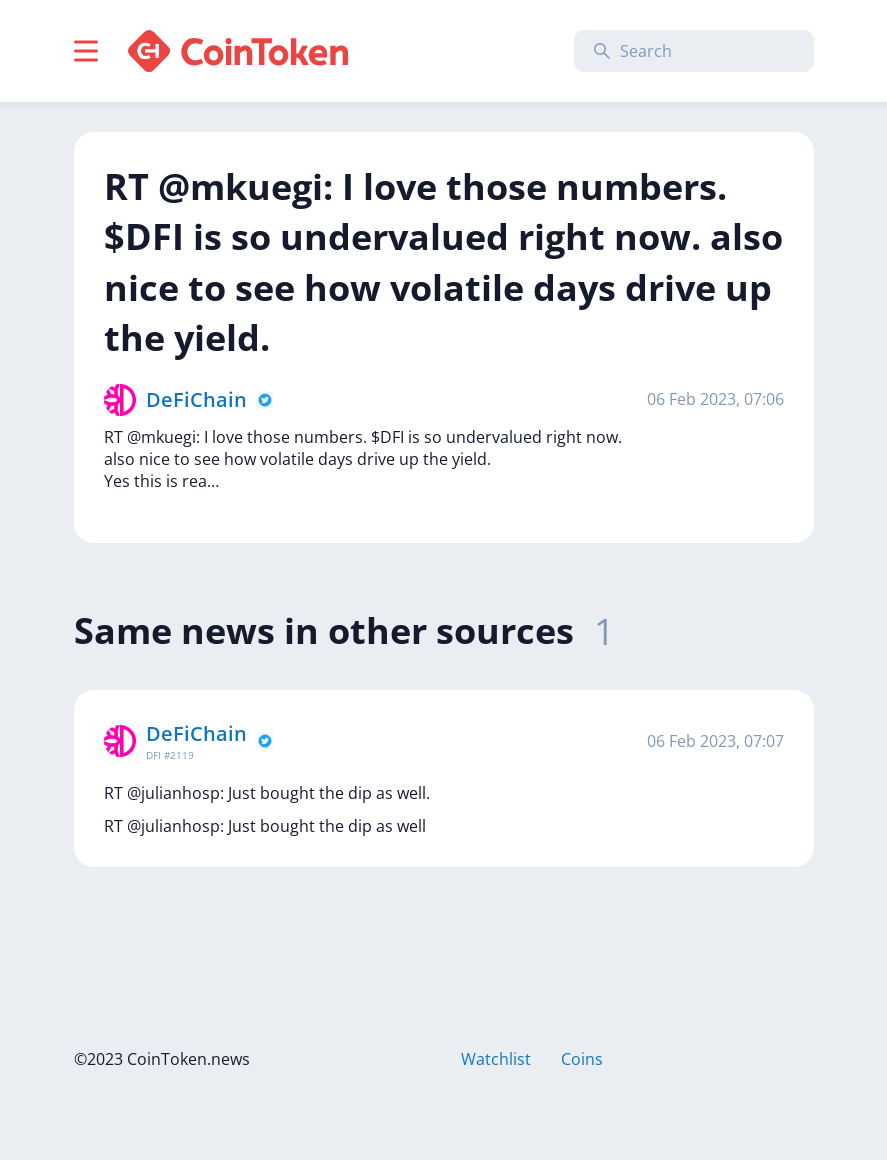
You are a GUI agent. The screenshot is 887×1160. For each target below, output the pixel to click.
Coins (582, 1059)
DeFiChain (196, 399)
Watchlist (496, 1059)
